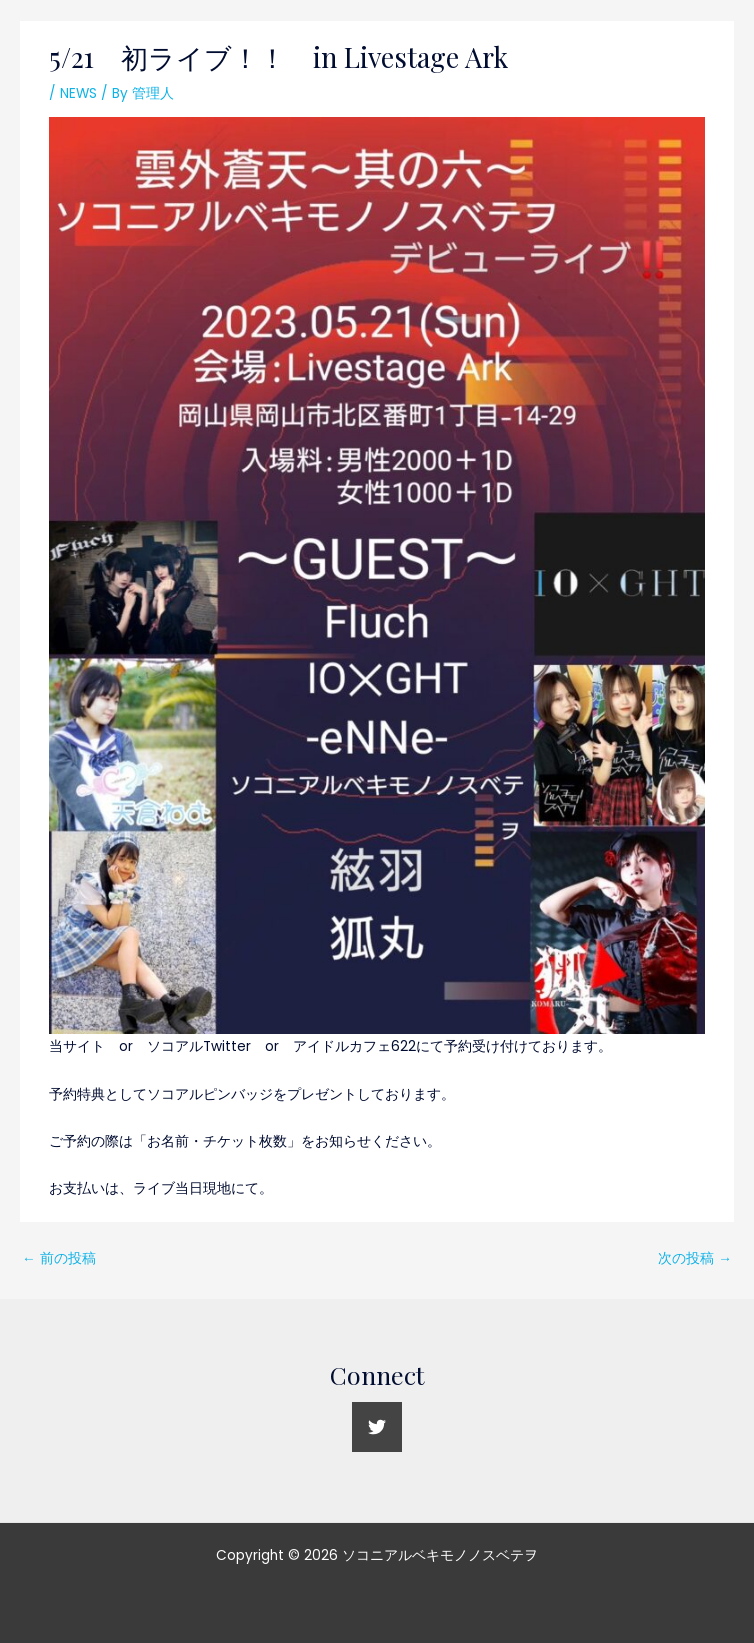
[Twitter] (377, 1427)
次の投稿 (695, 1258)
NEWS (78, 93)
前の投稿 (59, 1258)
